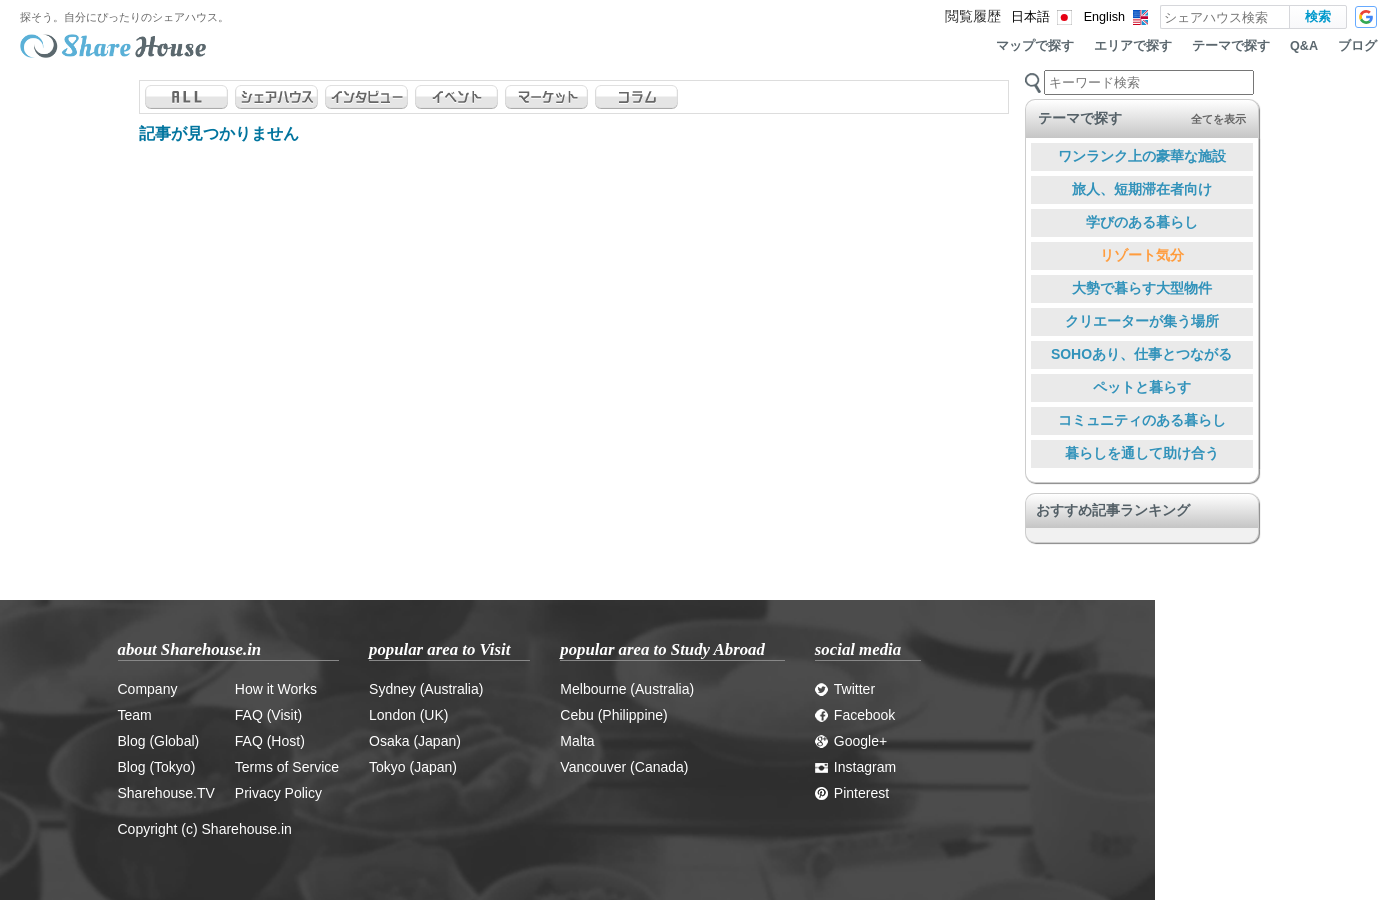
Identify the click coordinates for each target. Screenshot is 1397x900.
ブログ (1357, 46)
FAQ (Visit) (268, 715)
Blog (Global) (159, 741)
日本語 (1030, 17)
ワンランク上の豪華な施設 (1142, 156)
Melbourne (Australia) (627, 689)
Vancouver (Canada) (624, 767)
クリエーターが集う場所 (1142, 321)
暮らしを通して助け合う (1142, 453)
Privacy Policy (278, 793)
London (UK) (408, 715)
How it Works (276, 689)
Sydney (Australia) (426, 689)
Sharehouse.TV (166, 793)
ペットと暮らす (1142, 387)
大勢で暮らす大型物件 (1142, 288)
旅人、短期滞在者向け (1142, 189)
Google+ (851, 741)
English (1104, 17)
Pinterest (852, 793)
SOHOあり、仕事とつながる (1141, 354)
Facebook (855, 715)
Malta (577, 741)
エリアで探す (1133, 46)
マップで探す (1035, 46)
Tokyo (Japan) (413, 767)
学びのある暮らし (1142, 222)
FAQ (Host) (270, 741)
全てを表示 (1218, 119)
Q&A (1304, 46)
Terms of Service (287, 767)
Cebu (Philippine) (613, 715)
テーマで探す (1231, 46)
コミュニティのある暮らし (1142, 420)
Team (135, 715)
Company (148, 689)
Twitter (845, 689)
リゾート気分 (1142, 255)
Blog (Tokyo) (157, 767)
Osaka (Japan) (415, 741)
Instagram (855, 767)
